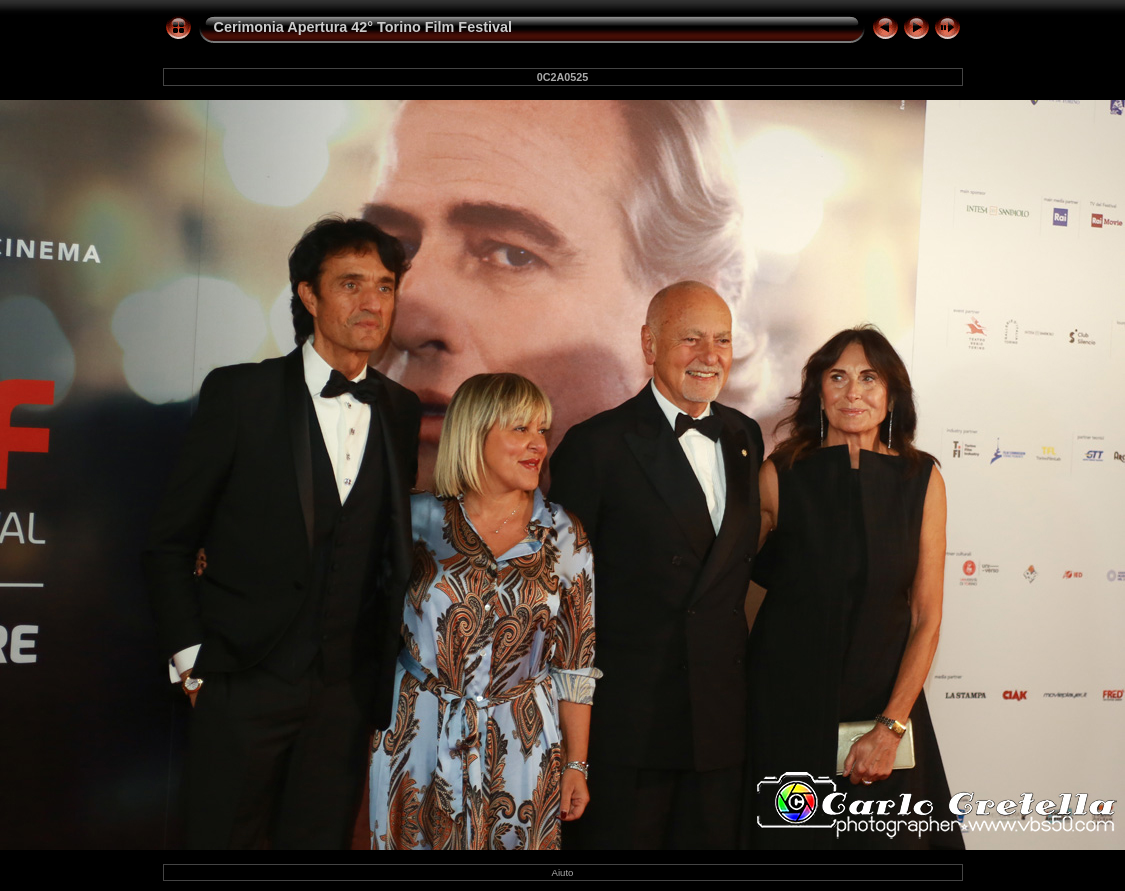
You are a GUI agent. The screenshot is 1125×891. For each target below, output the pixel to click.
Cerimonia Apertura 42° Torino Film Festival (363, 27)
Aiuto (563, 872)
